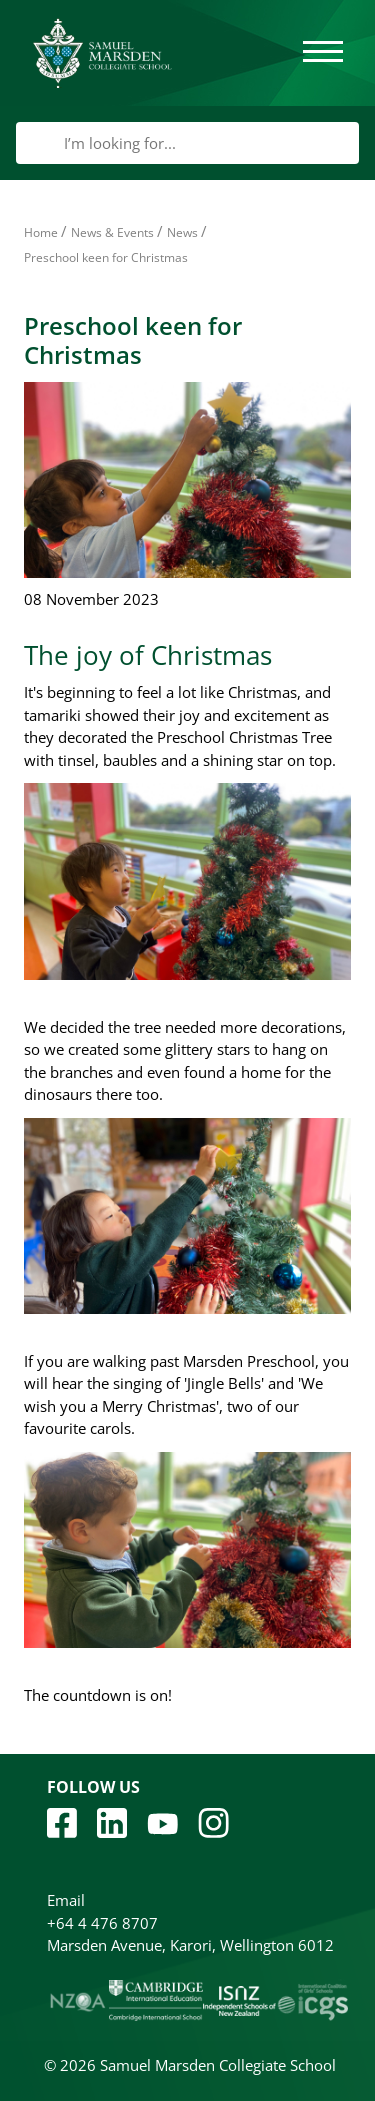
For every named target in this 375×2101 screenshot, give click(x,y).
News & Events (112, 232)
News (182, 232)
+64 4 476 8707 (102, 1923)
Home (41, 232)
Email (66, 1900)
